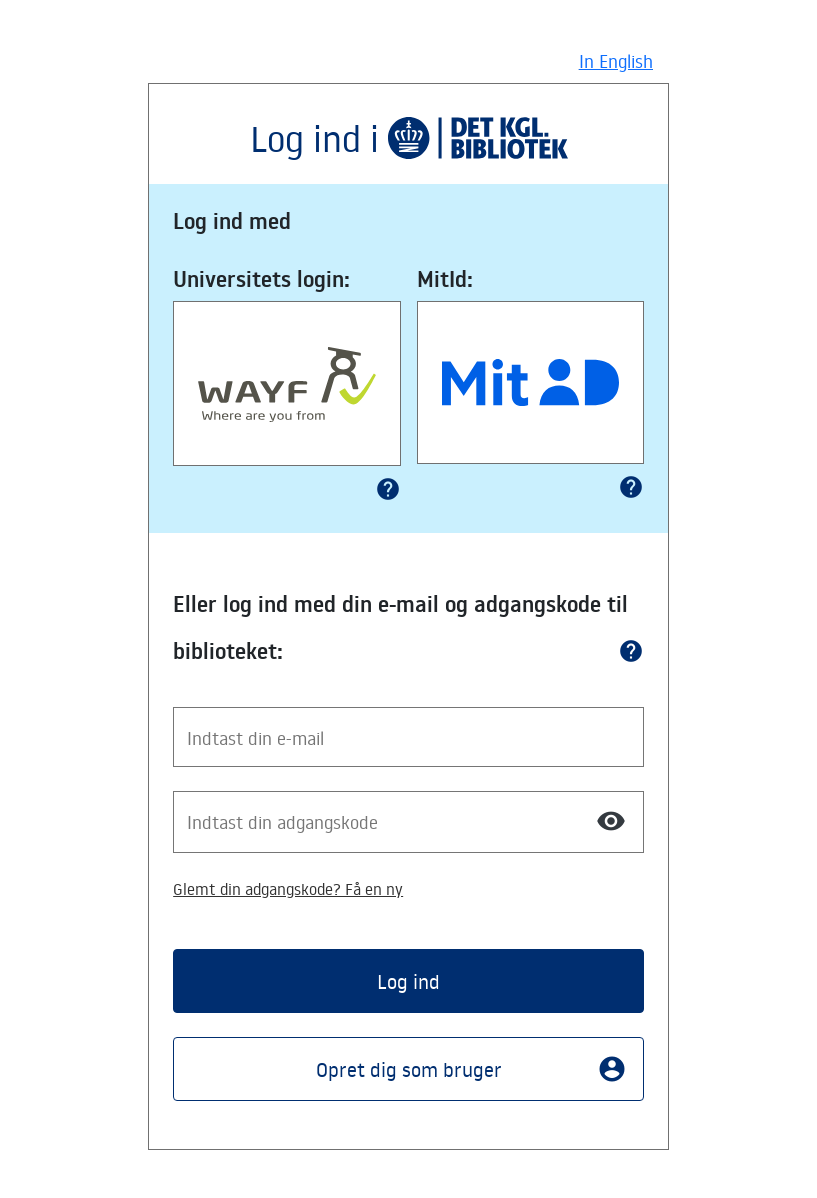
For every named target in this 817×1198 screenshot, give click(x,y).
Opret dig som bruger (471, 1069)
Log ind (408, 981)
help (388, 489)
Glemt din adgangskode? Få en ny (288, 889)
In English (616, 61)
